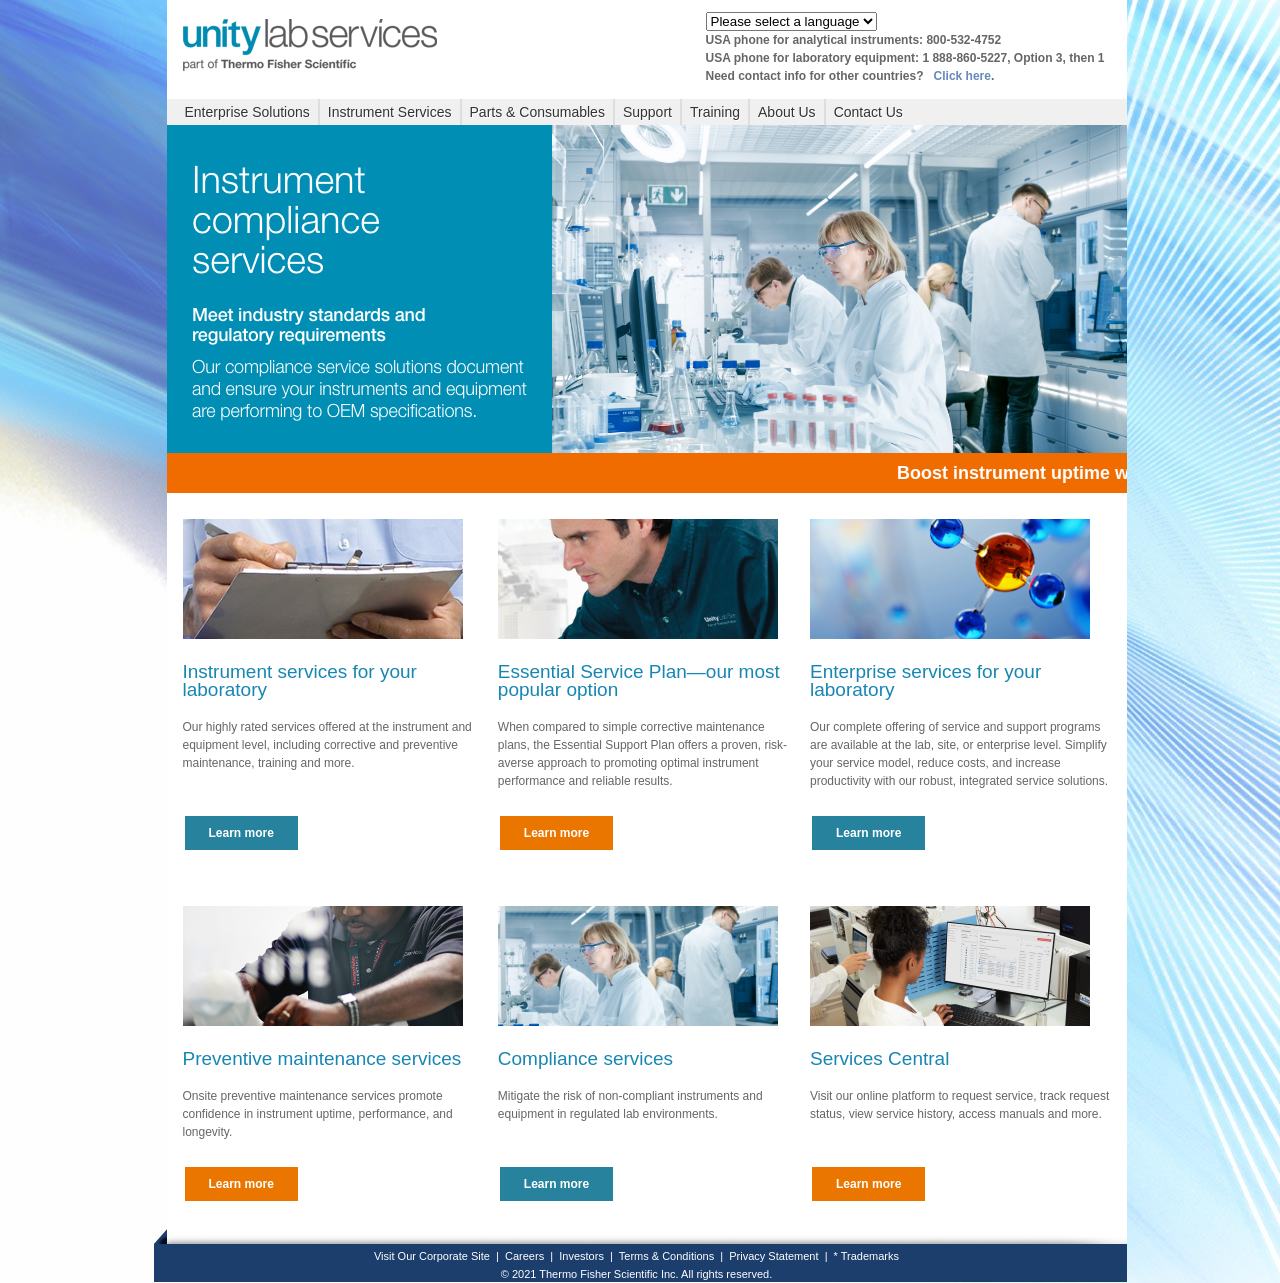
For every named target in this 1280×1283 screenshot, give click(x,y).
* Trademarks (866, 1256)
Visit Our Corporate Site (432, 1256)
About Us (787, 112)
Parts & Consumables (537, 112)
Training (715, 112)
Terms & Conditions (666, 1256)
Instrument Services (390, 112)
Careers (524, 1256)
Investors (581, 1256)
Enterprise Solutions (247, 112)
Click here (962, 76)
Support (647, 112)
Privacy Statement (773, 1256)
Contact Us (868, 112)
